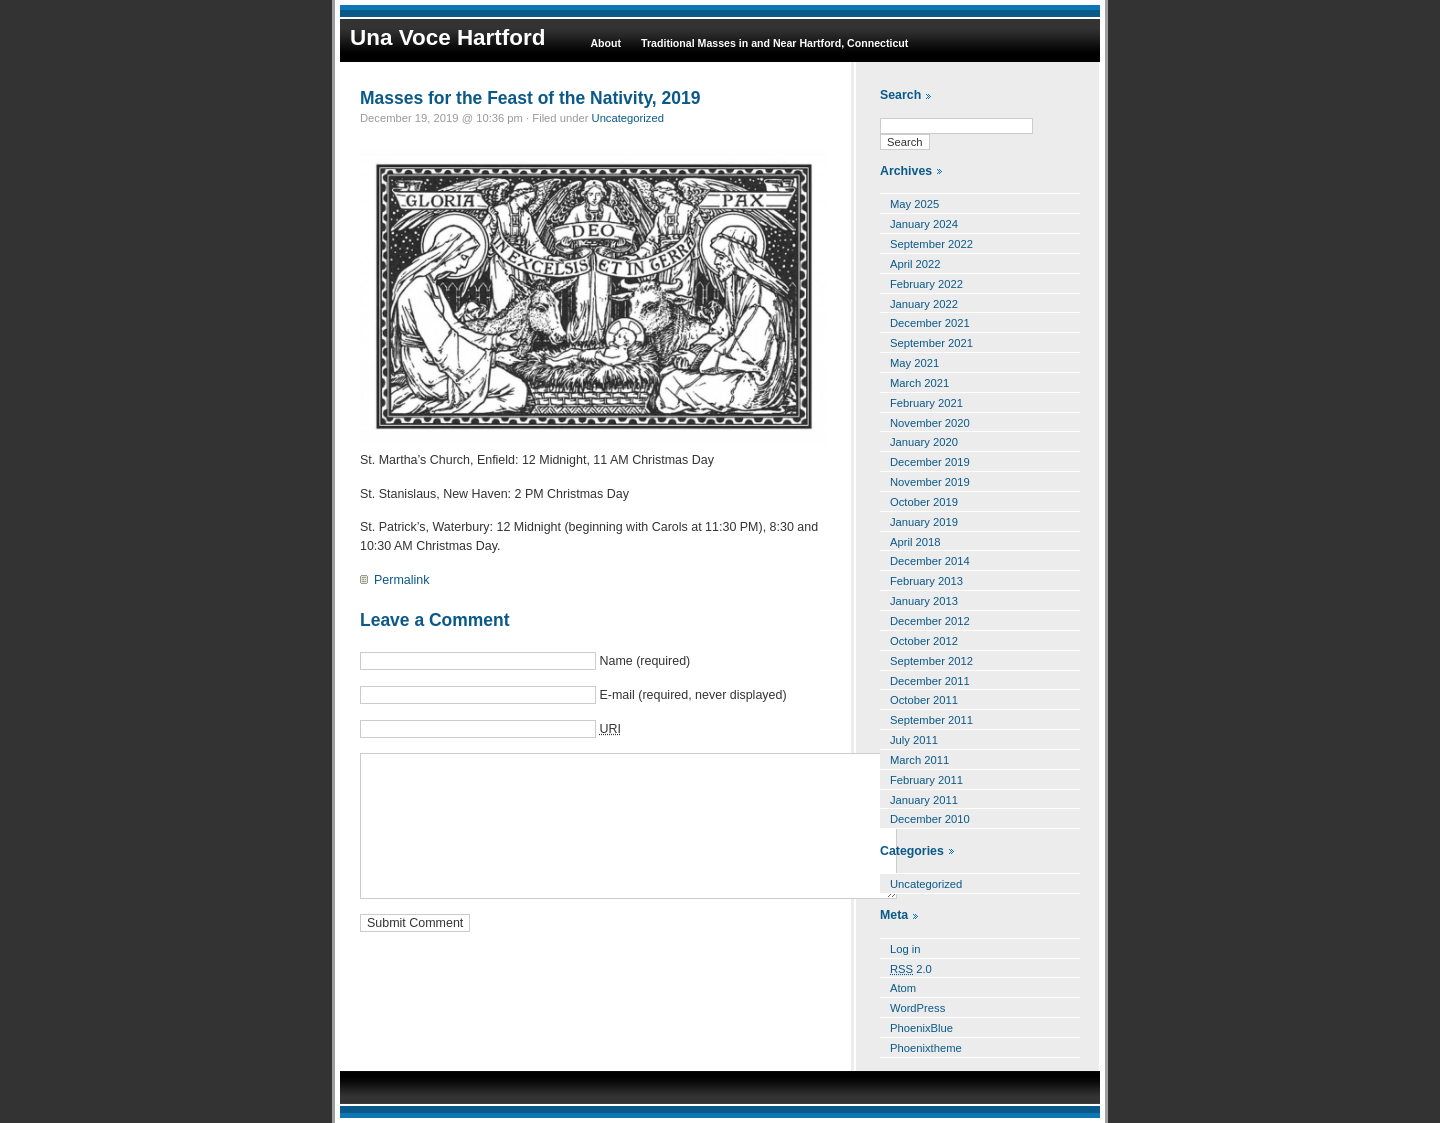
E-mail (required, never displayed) (692, 695)
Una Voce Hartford (447, 37)
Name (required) (644, 661)
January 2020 (924, 442)
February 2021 (926, 403)
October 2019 (924, 502)
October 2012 (924, 641)
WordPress (917, 1008)
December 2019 (930, 462)
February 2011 (926, 780)
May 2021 (914, 363)
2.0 (911, 969)
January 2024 (924, 224)
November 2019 (930, 482)
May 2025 (914, 204)
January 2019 (924, 522)
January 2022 (924, 304)
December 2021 (930, 323)
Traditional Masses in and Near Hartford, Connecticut (774, 43)
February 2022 (926, 284)
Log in (905, 949)
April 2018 (915, 542)
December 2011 (930, 681)
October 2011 (924, 700)
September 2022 (931, 244)
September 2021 (931, 343)
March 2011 (919, 760)
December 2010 (930, 819)
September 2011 (931, 720)
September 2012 (931, 661)
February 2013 (926, 581)
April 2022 (915, 264)
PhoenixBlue (921, 1028)
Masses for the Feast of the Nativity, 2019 (530, 98)
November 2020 (930, 423)
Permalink (401, 580)
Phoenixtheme (926, 1048)
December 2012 (930, 621)
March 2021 (919, 383)
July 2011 (914, 740)
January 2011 (924, 800)
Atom (903, 988)
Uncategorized (628, 118)
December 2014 (930, 561)
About (605, 43)
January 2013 (924, 601)
